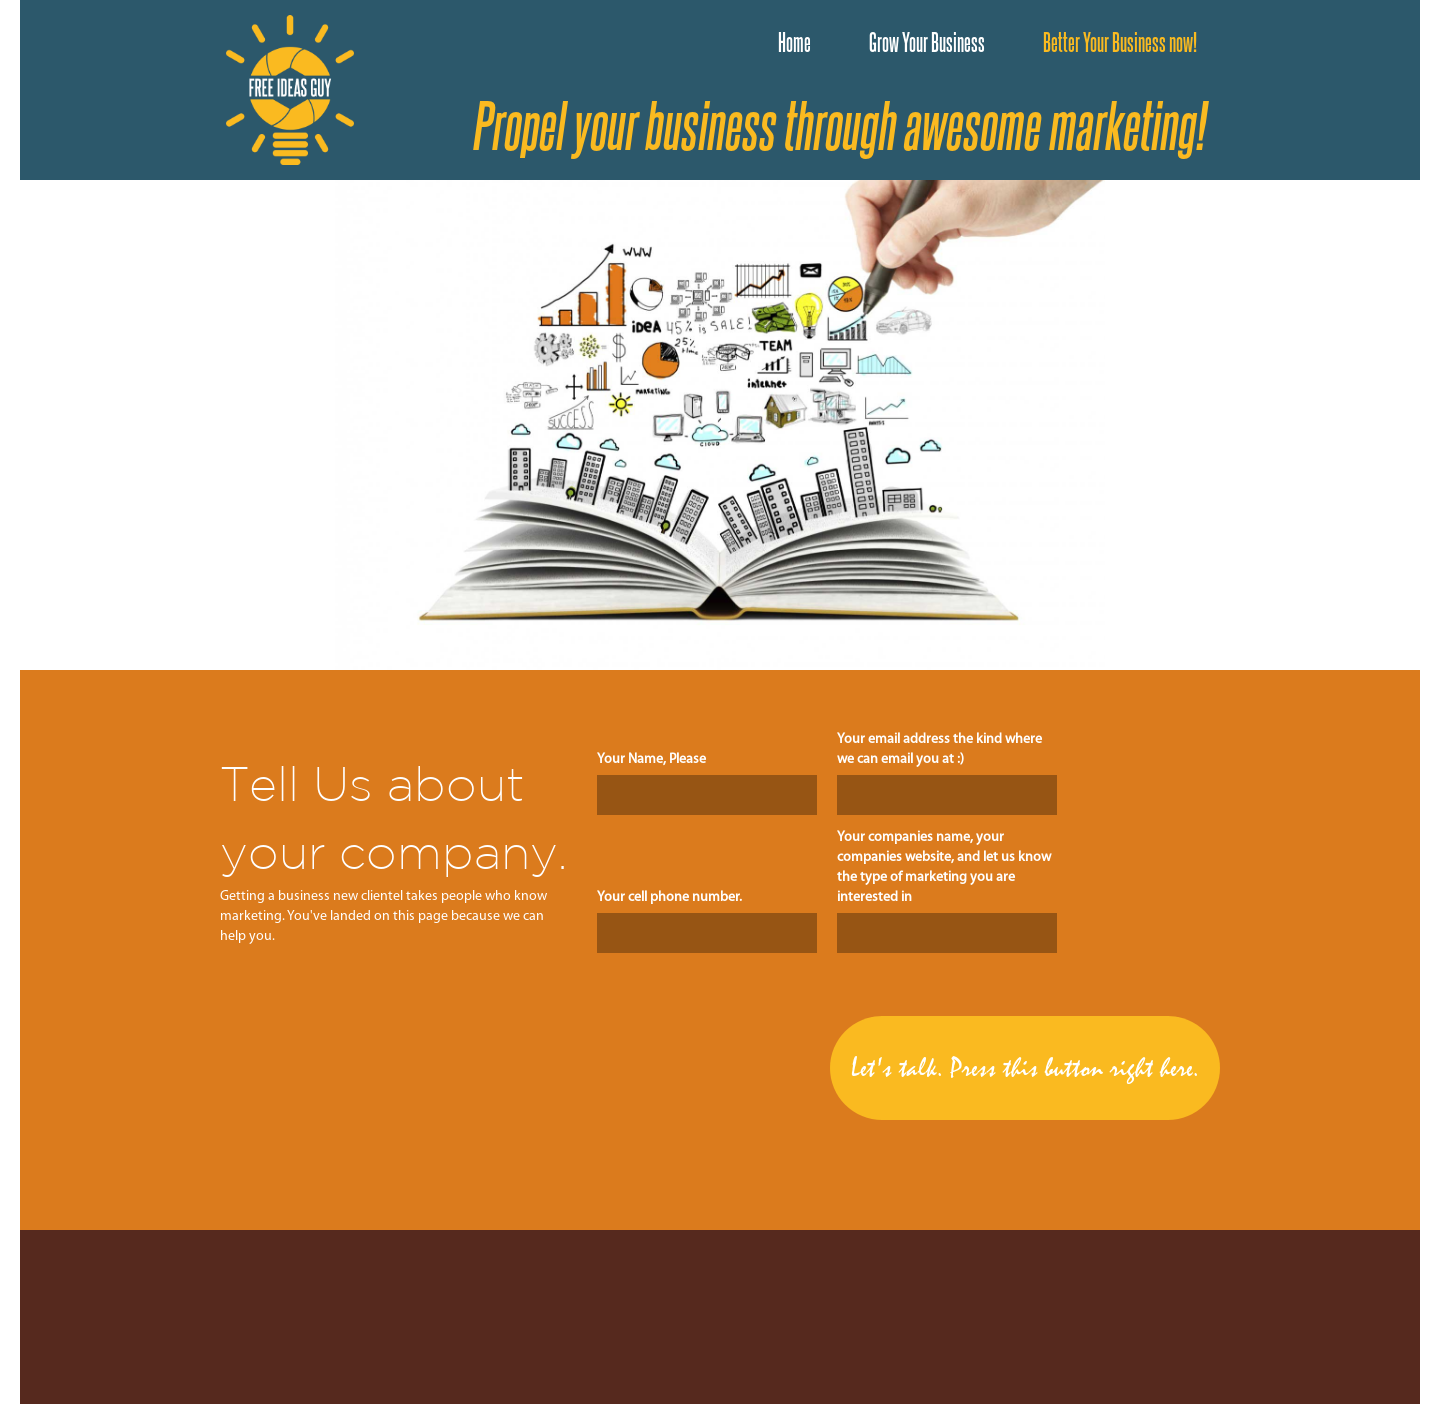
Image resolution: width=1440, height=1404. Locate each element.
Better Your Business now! (1120, 41)
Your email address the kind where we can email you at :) (939, 749)
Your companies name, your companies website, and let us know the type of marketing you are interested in (944, 867)
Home (794, 41)
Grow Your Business (927, 41)
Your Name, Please (651, 759)
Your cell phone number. (669, 897)
